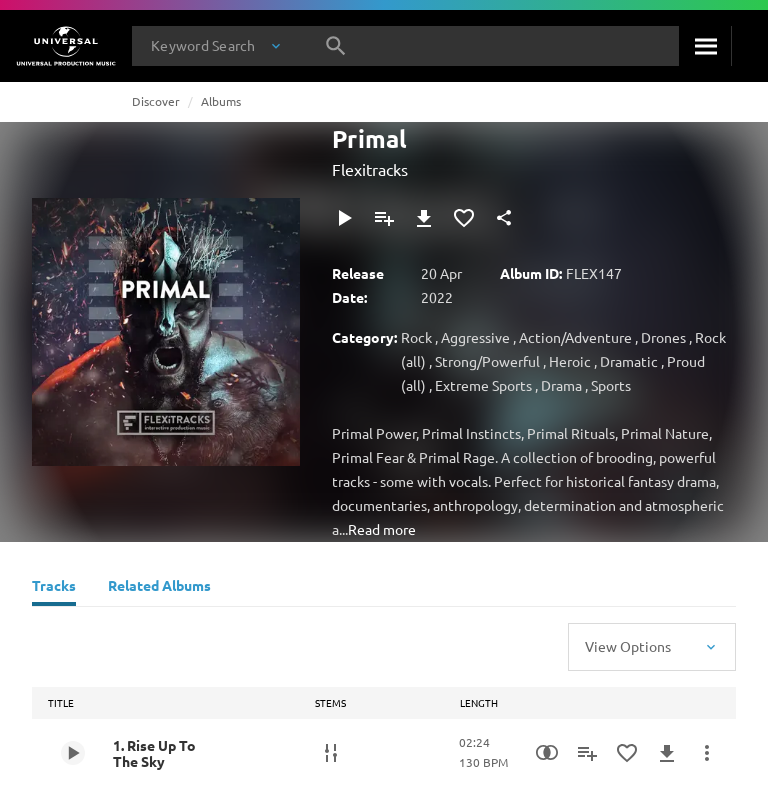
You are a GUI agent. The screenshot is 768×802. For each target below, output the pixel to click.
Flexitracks (370, 169)
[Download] (424, 218)
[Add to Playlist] (384, 218)
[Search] (705, 46)
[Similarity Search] (547, 753)
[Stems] (331, 753)
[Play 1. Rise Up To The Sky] (73, 753)
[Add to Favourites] (464, 218)
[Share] (504, 218)
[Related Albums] (159, 588)
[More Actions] (707, 753)
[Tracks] (54, 588)
